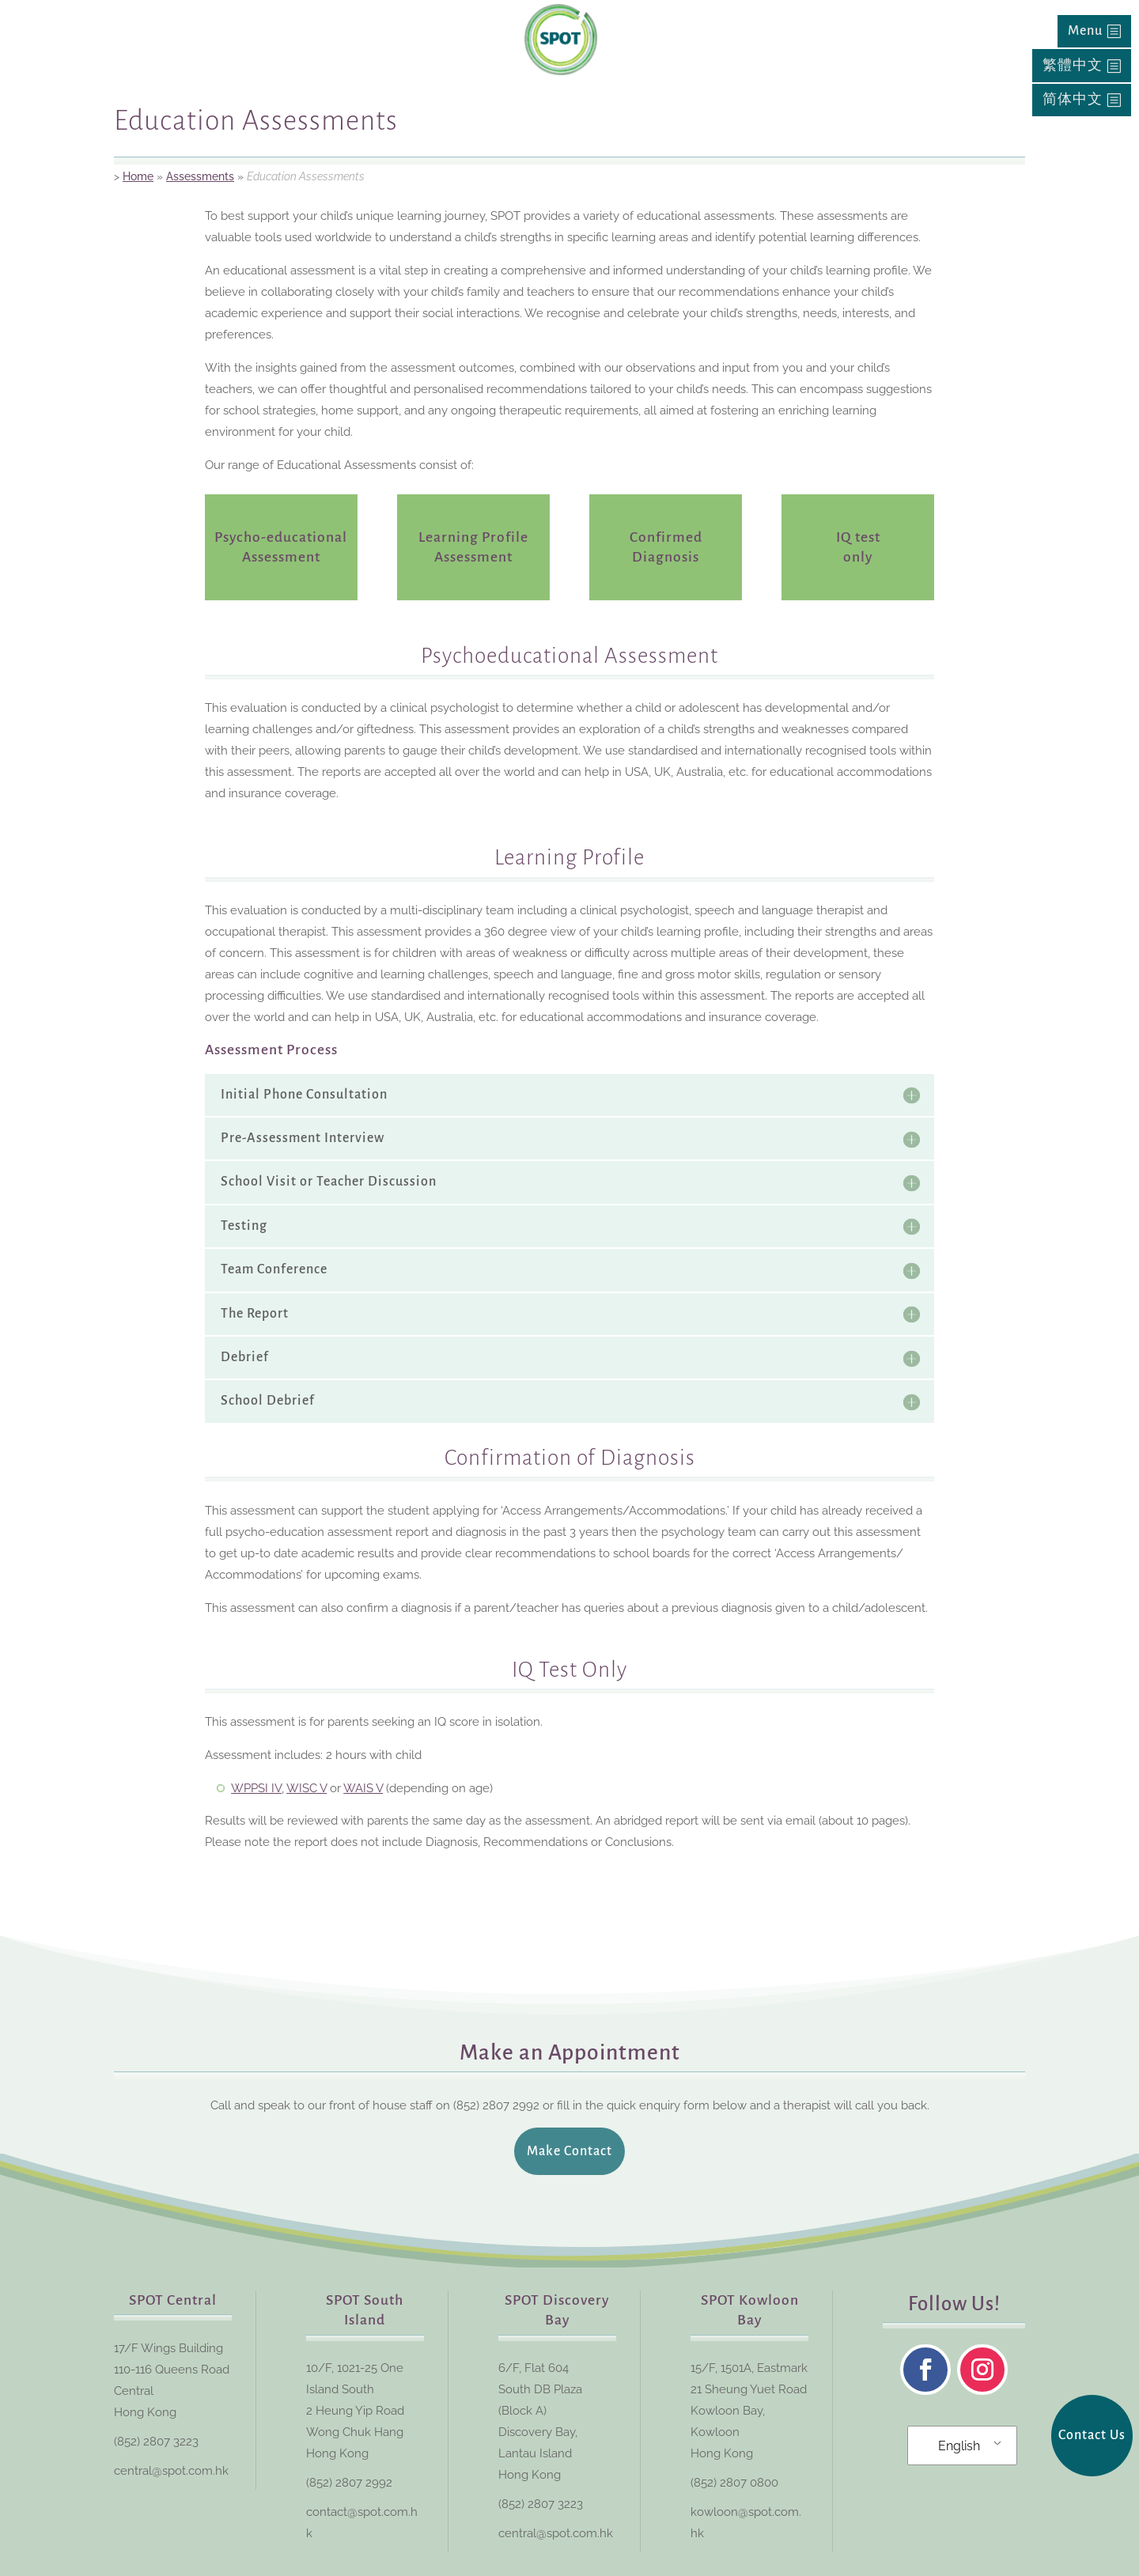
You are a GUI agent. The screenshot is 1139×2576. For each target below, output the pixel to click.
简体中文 (1073, 100)
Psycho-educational (280, 537)
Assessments (200, 176)
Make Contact (569, 2151)
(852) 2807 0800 (734, 2483)
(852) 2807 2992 (349, 2483)
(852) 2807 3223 (156, 2441)
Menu (1085, 31)
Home (138, 176)
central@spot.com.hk (171, 2471)
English (959, 2445)
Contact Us (1092, 2435)
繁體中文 (1073, 66)
